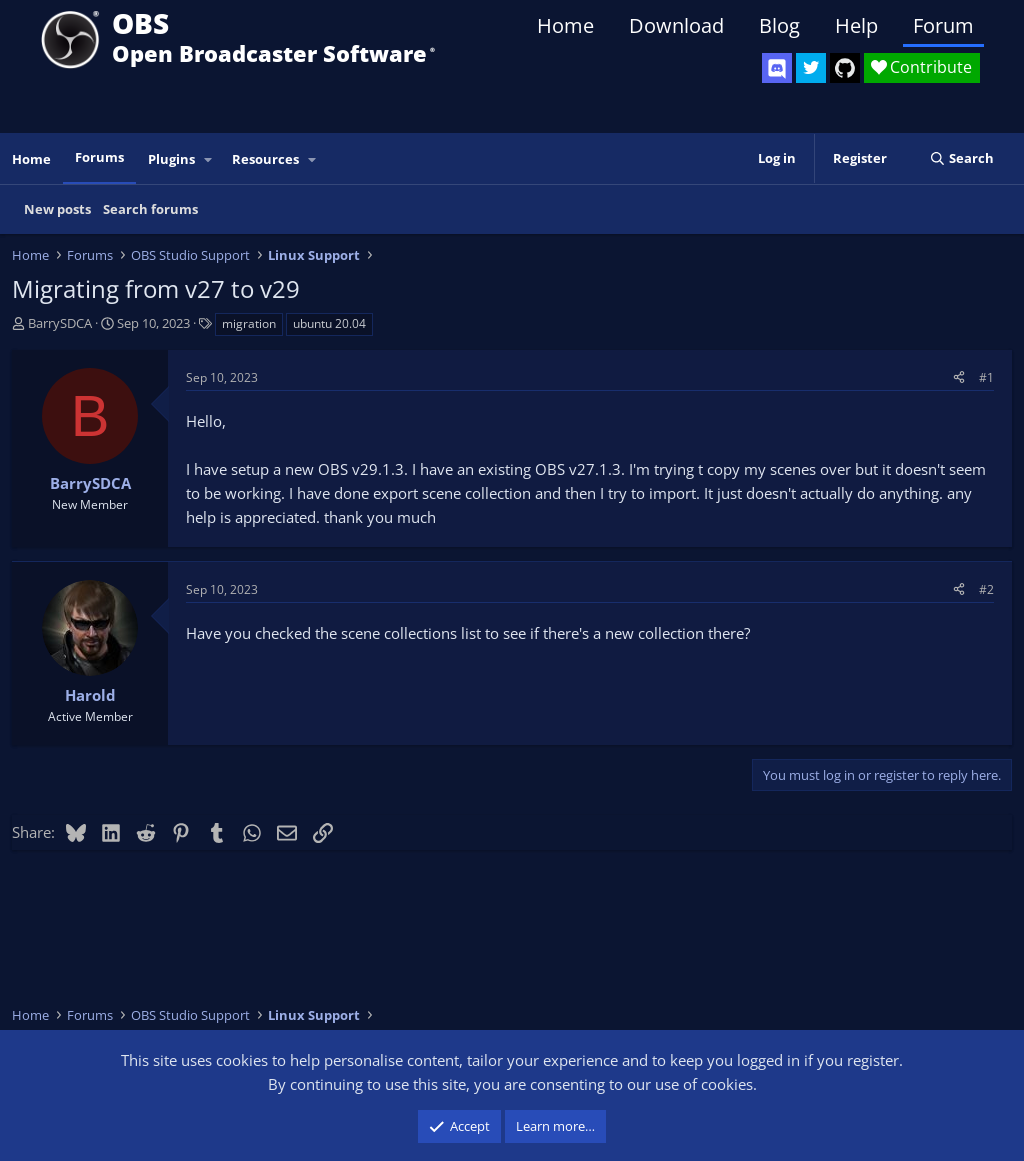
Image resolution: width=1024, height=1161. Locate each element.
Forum (943, 25)
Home (565, 25)
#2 (986, 589)
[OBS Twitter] (811, 68)
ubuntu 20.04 (329, 323)
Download (676, 25)
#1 (986, 377)
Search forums (150, 209)
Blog (779, 25)
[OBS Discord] (777, 68)
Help (856, 25)
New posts (57, 209)
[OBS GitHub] (845, 68)
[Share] (959, 377)
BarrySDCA (60, 323)
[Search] (961, 158)
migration (249, 323)
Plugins (171, 159)
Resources (265, 159)
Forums (99, 157)
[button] (209, 159)
